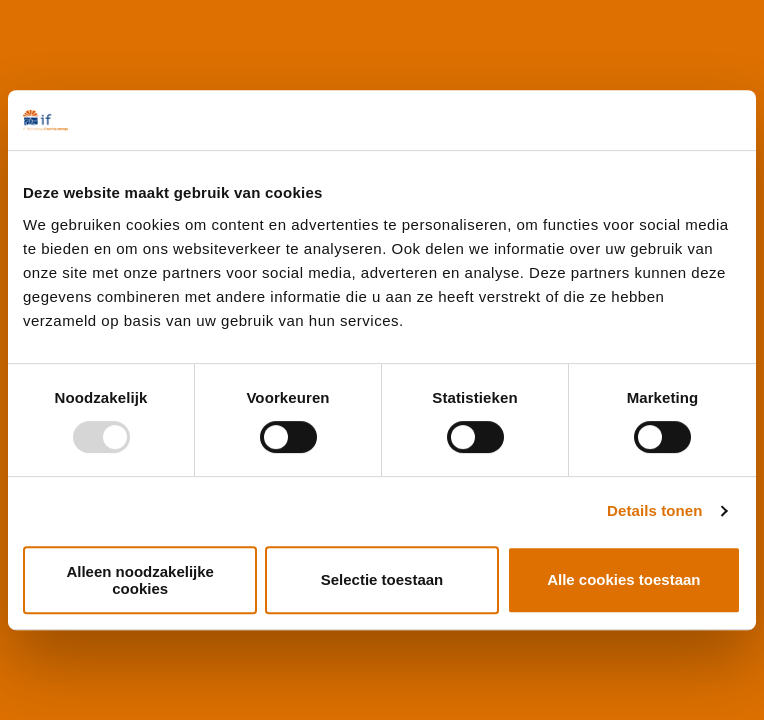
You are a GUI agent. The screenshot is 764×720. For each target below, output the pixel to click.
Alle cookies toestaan (623, 579)
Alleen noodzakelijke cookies (140, 580)
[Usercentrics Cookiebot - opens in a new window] (653, 120)
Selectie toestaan (382, 579)
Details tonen (654, 510)
